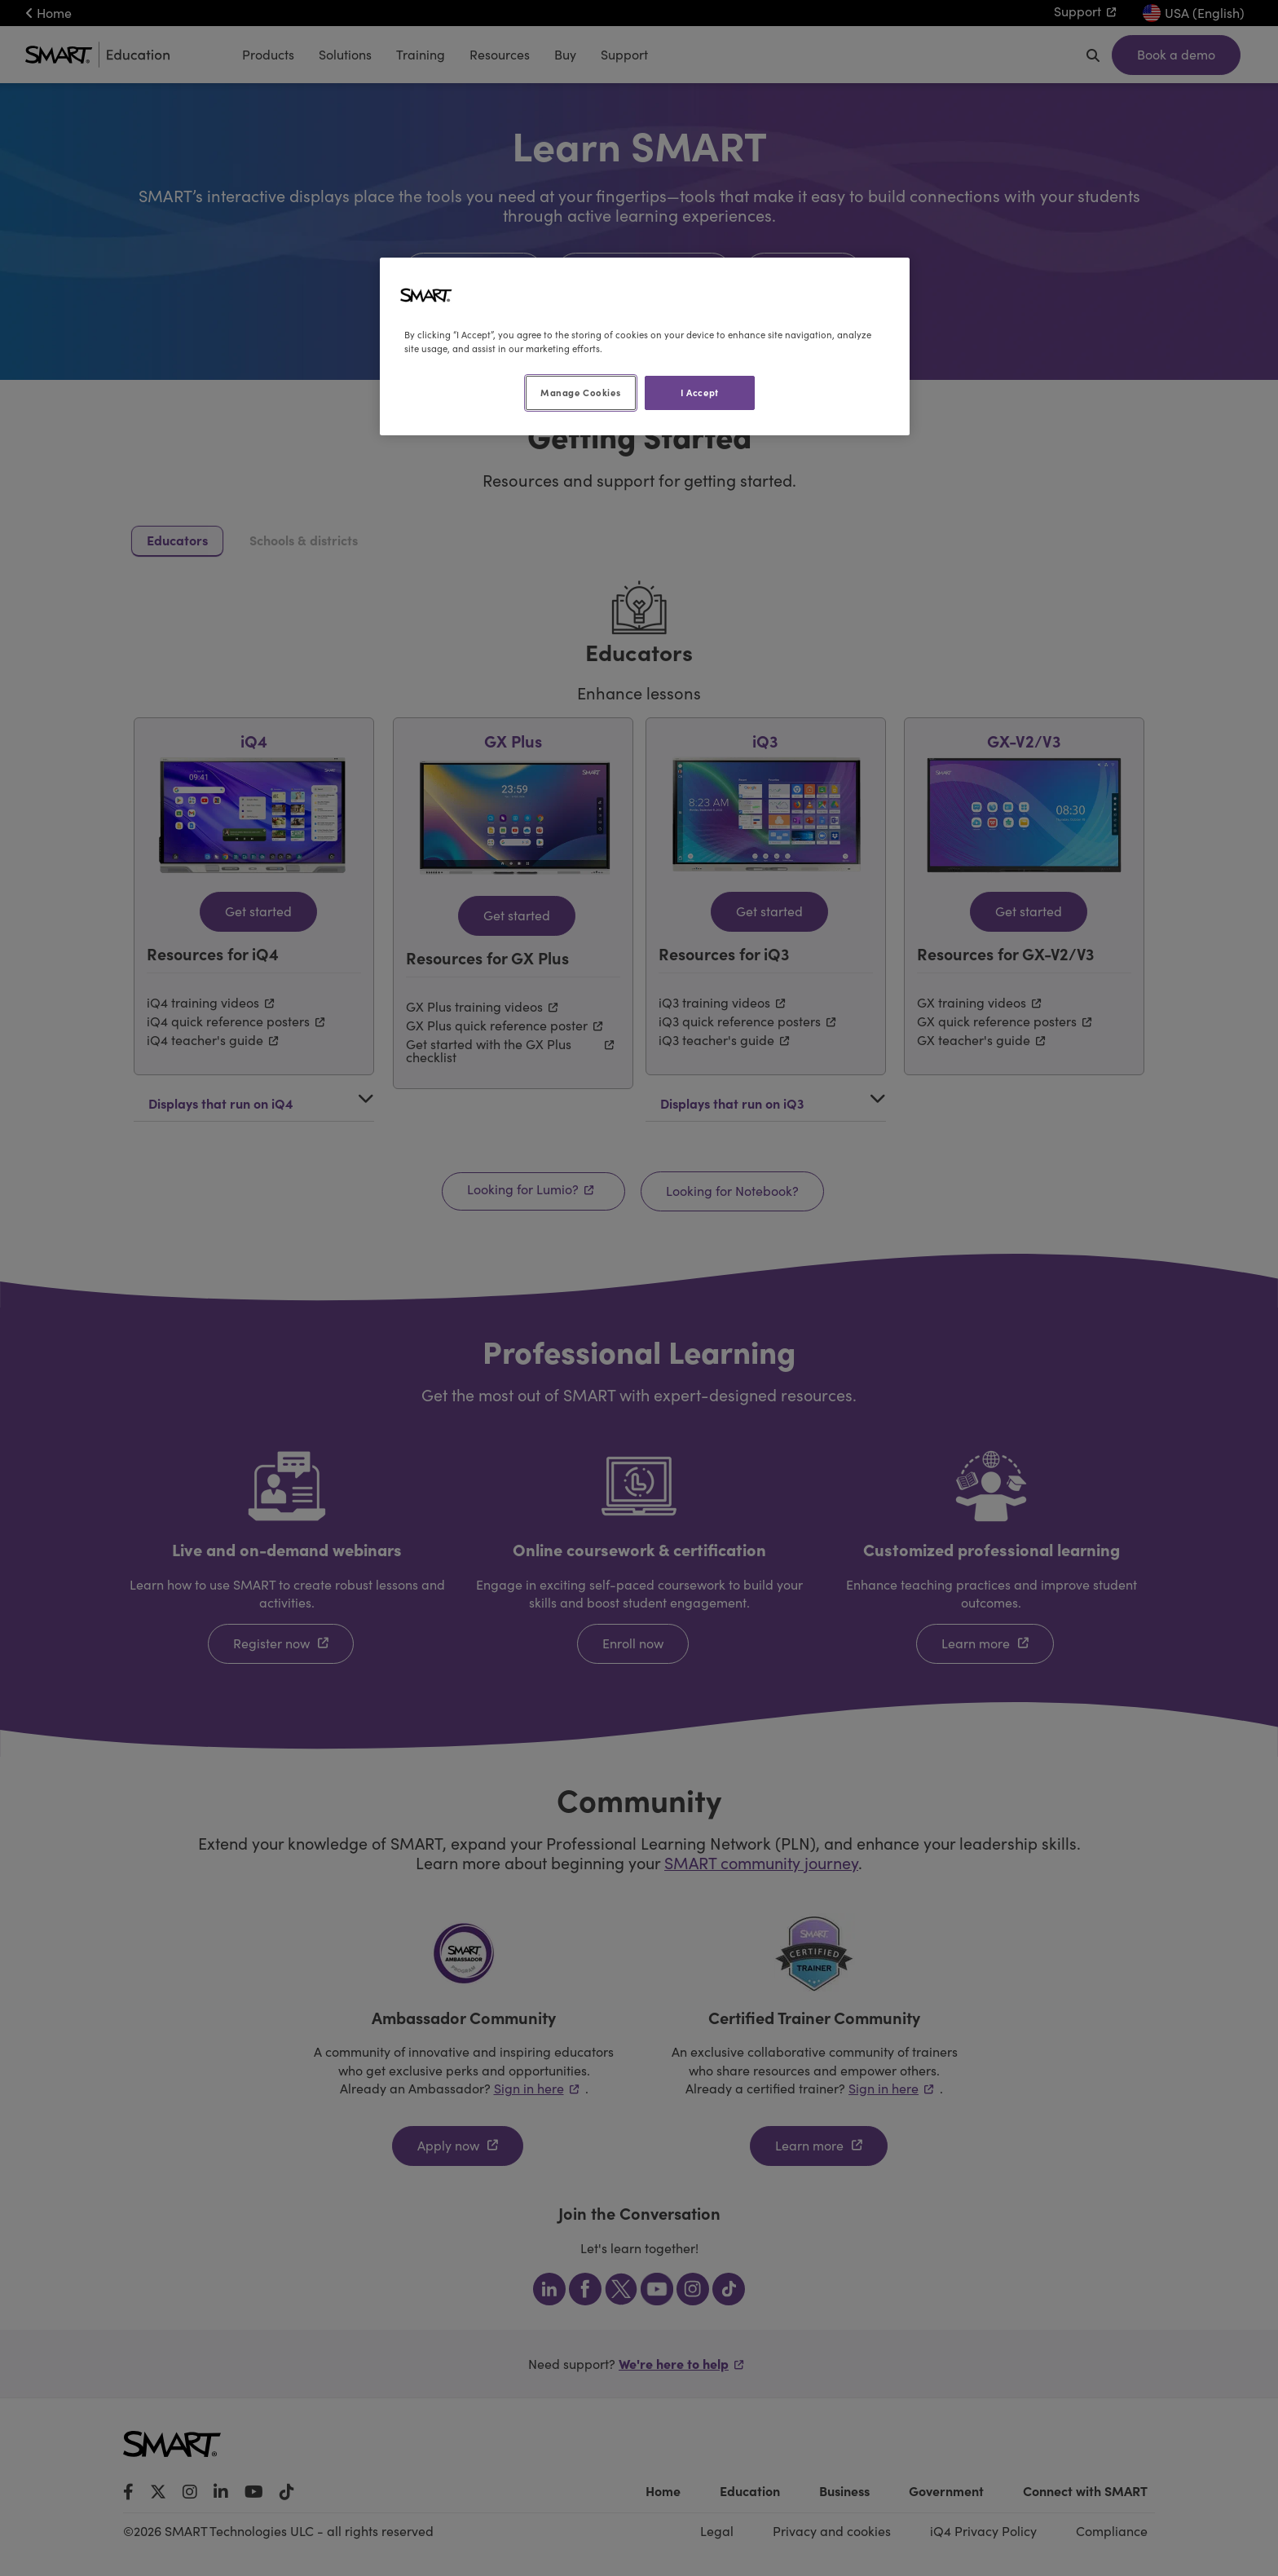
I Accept (700, 392)
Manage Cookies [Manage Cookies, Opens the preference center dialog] (580, 392)
